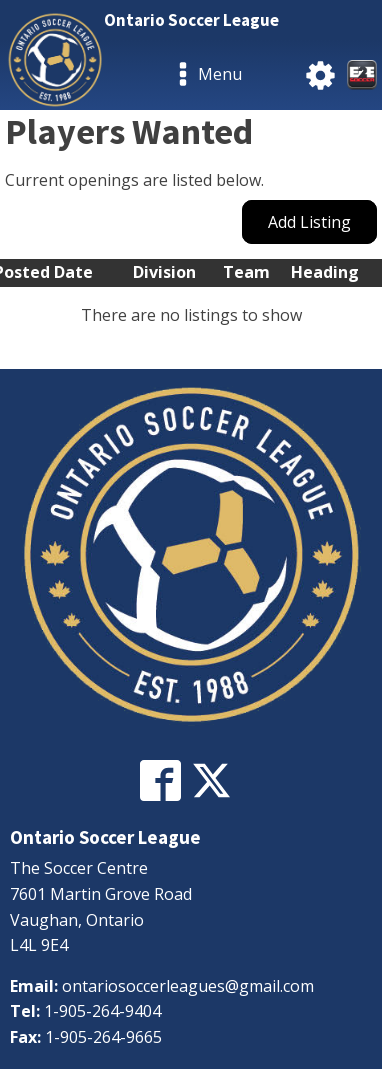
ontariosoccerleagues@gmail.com (188, 986)
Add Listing (309, 222)
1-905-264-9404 (102, 1011)
